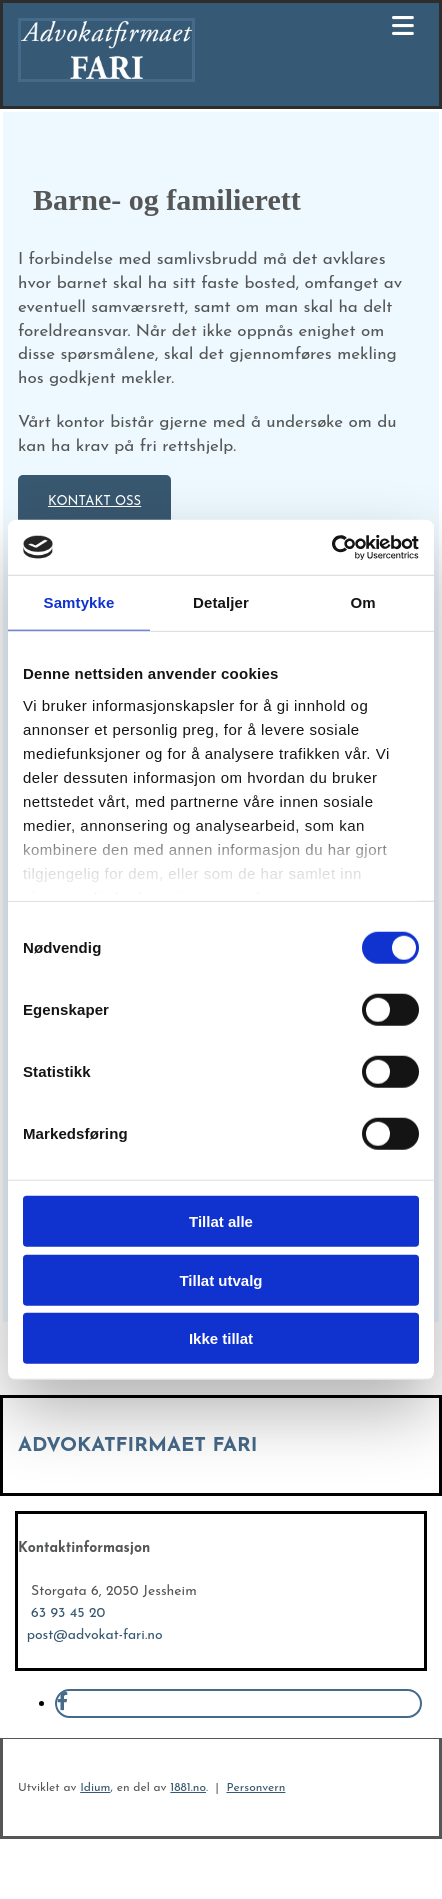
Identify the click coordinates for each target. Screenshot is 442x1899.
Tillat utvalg (220, 1279)
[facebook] (62, 1703)
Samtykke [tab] (79, 602)
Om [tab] (362, 602)
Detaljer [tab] (221, 602)
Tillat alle (221, 1221)
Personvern (255, 1788)
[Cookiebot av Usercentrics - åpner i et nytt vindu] (331, 547)
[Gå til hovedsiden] (106, 78)
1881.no (188, 1788)
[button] (94, 500)
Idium (95, 1788)
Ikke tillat (221, 1338)
